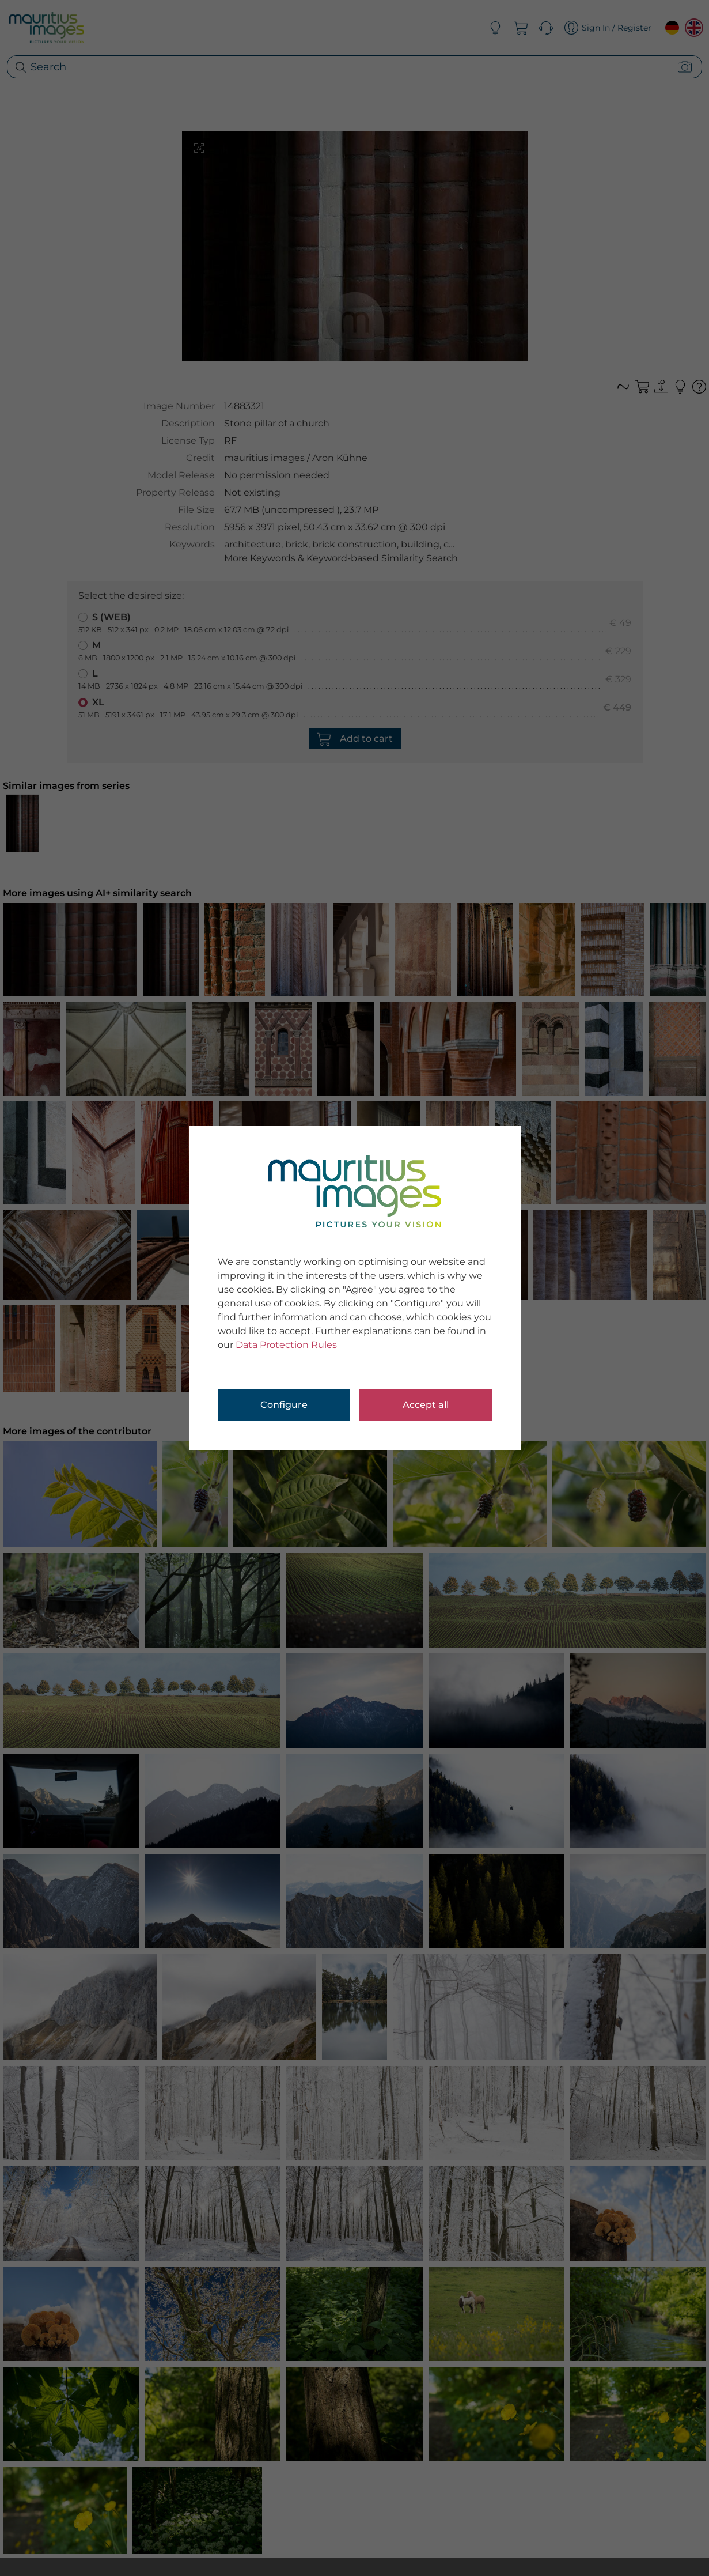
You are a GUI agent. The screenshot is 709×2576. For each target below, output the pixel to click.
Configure (284, 1404)
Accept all (426, 1404)
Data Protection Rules (286, 1344)
